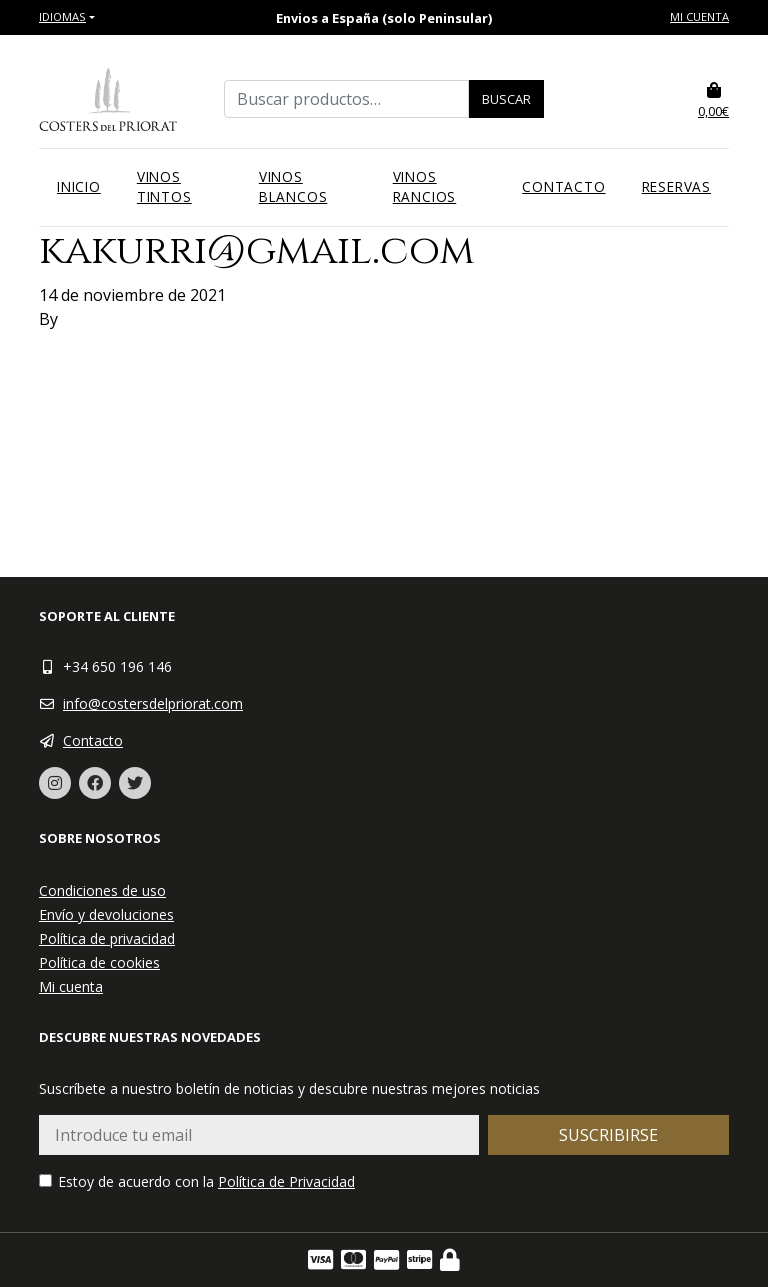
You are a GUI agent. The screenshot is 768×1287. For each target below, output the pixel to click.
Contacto (563, 186)
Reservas (676, 186)
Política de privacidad (107, 938)
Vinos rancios (425, 186)
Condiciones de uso (102, 890)
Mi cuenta (699, 16)
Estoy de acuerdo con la (197, 1181)
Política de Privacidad (286, 1181)
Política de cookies (99, 962)
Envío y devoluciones (106, 914)
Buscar (506, 99)
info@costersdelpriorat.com (153, 703)
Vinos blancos (293, 186)
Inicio (79, 186)
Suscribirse (608, 1135)
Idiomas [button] (62, 16)
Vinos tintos (164, 186)
